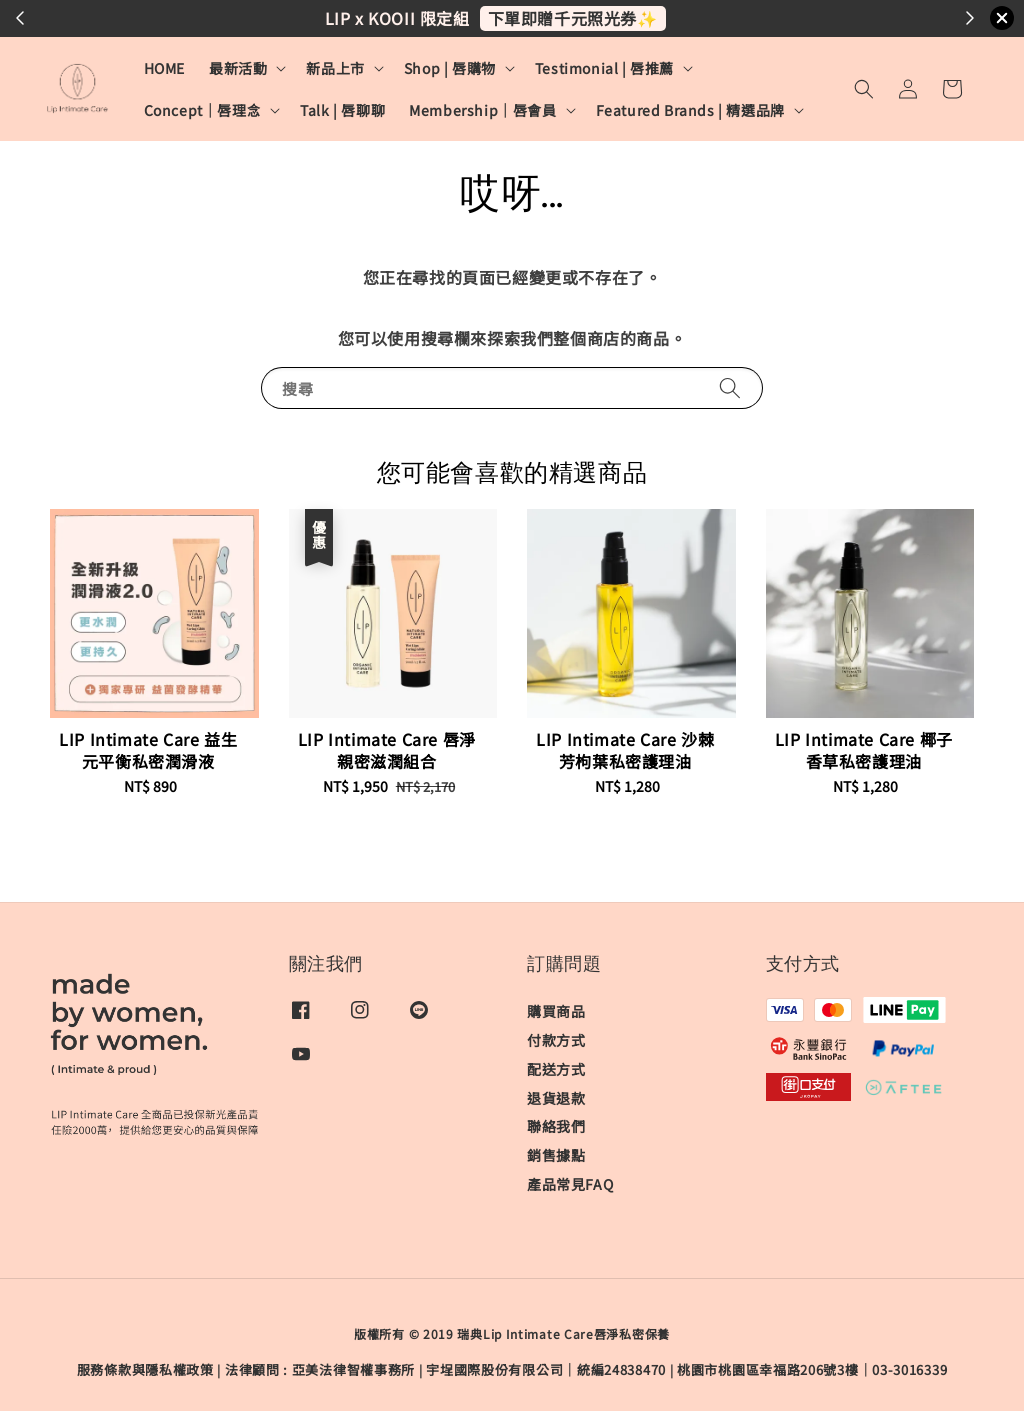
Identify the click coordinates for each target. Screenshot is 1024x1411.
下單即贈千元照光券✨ (573, 18)
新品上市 (335, 68)
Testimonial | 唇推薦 (604, 68)
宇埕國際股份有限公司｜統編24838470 (546, 1369)
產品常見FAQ (570, 1184)
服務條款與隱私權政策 (145, 1369)
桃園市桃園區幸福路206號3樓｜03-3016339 (812, 1369)
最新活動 (238, 68)
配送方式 (556, 1069)
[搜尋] (730, 387)
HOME (164, 68)
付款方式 (556, 1040)
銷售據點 (556, 1155)
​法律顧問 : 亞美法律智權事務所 (320, 1369)
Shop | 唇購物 (450, 68)
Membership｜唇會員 (482, 110)
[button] (864, 89)
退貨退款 (556, 1098)
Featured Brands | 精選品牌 (690, 110)
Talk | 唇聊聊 (342, 110)
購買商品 (556, 1011)
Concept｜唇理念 (203, 110)
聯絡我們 (556, 1126)
